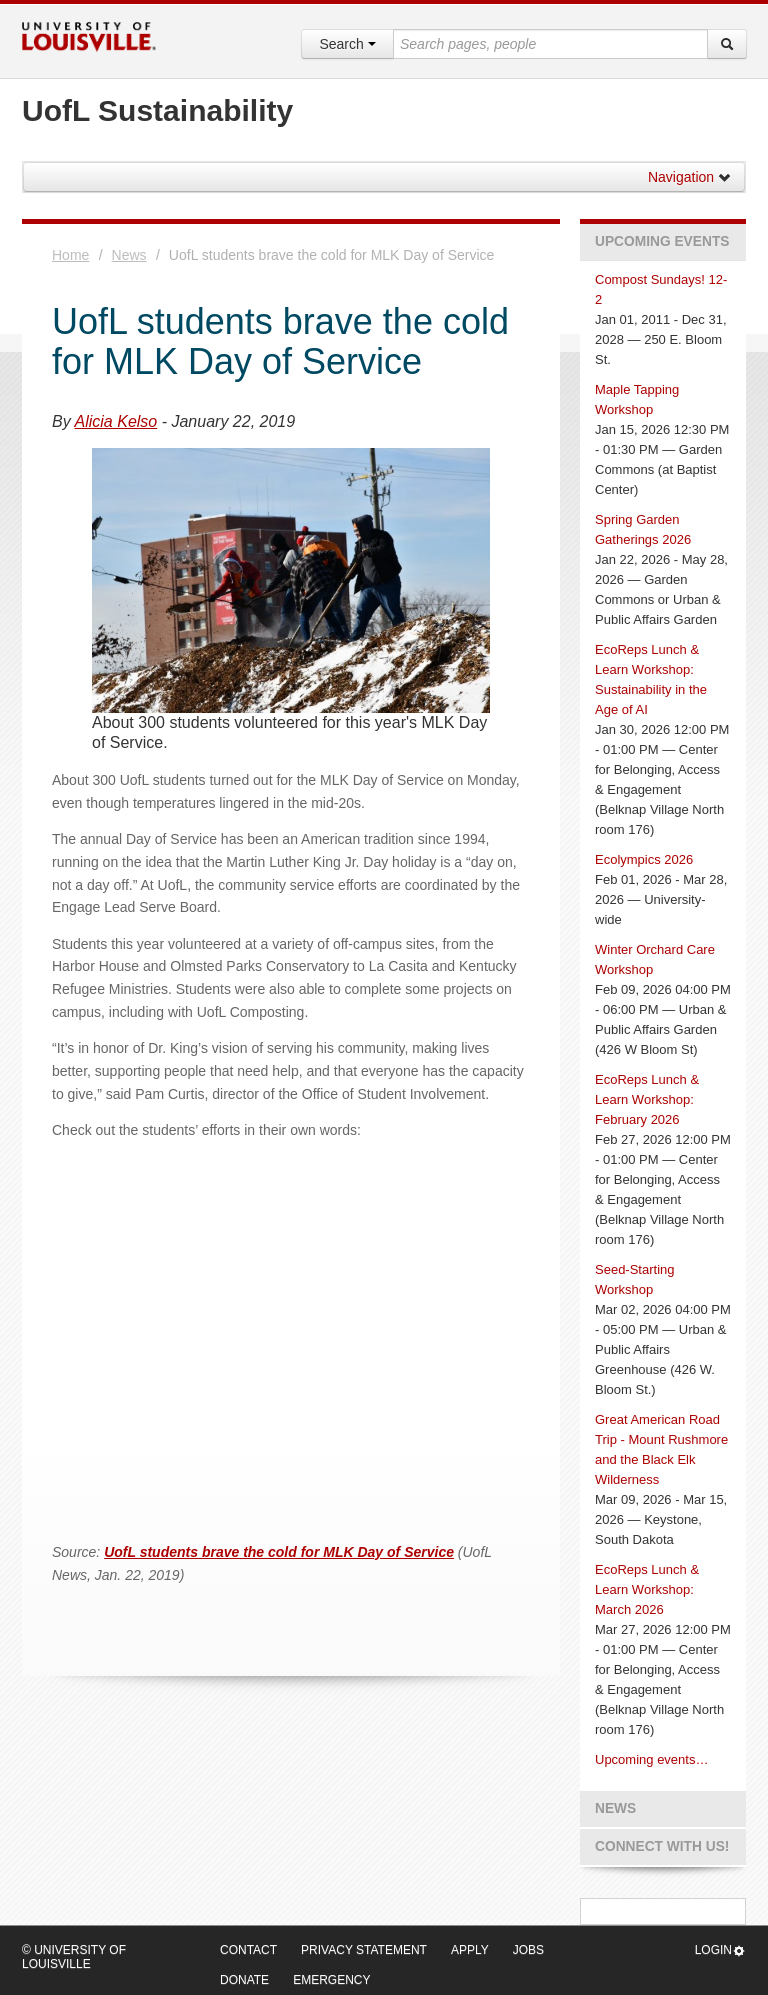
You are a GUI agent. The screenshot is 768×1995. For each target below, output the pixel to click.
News (129, 255)
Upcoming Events (662, 241)
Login (720, 1950)
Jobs (528, 1950)
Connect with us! (662, 1846)
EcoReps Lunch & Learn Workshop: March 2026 (647, 1589)
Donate (244, 1980)
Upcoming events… (651, 1759)
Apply (470, 1950)
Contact (248, 1950)
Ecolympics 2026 (644, 859)
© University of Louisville (74, 1957)
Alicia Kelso (116, 421)
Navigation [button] (690, 177)
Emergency (331, 1980)
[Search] (727, 44)
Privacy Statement (364, 1950)
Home (70, 255)
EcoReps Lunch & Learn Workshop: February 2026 (647, 1099)
